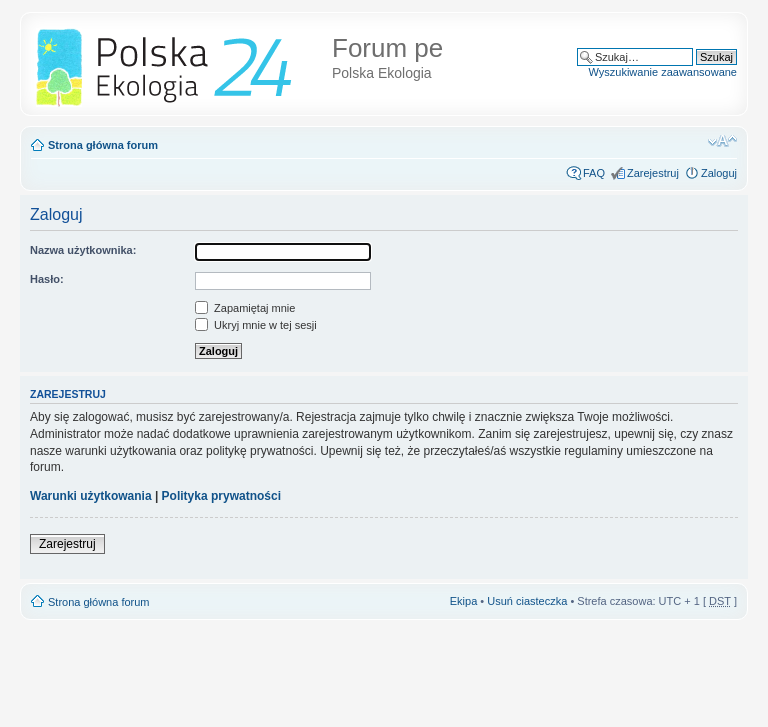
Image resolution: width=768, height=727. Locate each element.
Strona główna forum (103, 145)
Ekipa (464, 601)
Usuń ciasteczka (527, 601)
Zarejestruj (653, 173)
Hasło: (47, 279)
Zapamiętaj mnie (245, 308)
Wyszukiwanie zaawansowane (663, 72)
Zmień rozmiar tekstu (722, 141)
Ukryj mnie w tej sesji (256, 325)
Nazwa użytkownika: (83, 250)
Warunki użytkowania (91, 496)
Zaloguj (719, 173)
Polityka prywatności (221, 496)
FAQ (594, 173)
